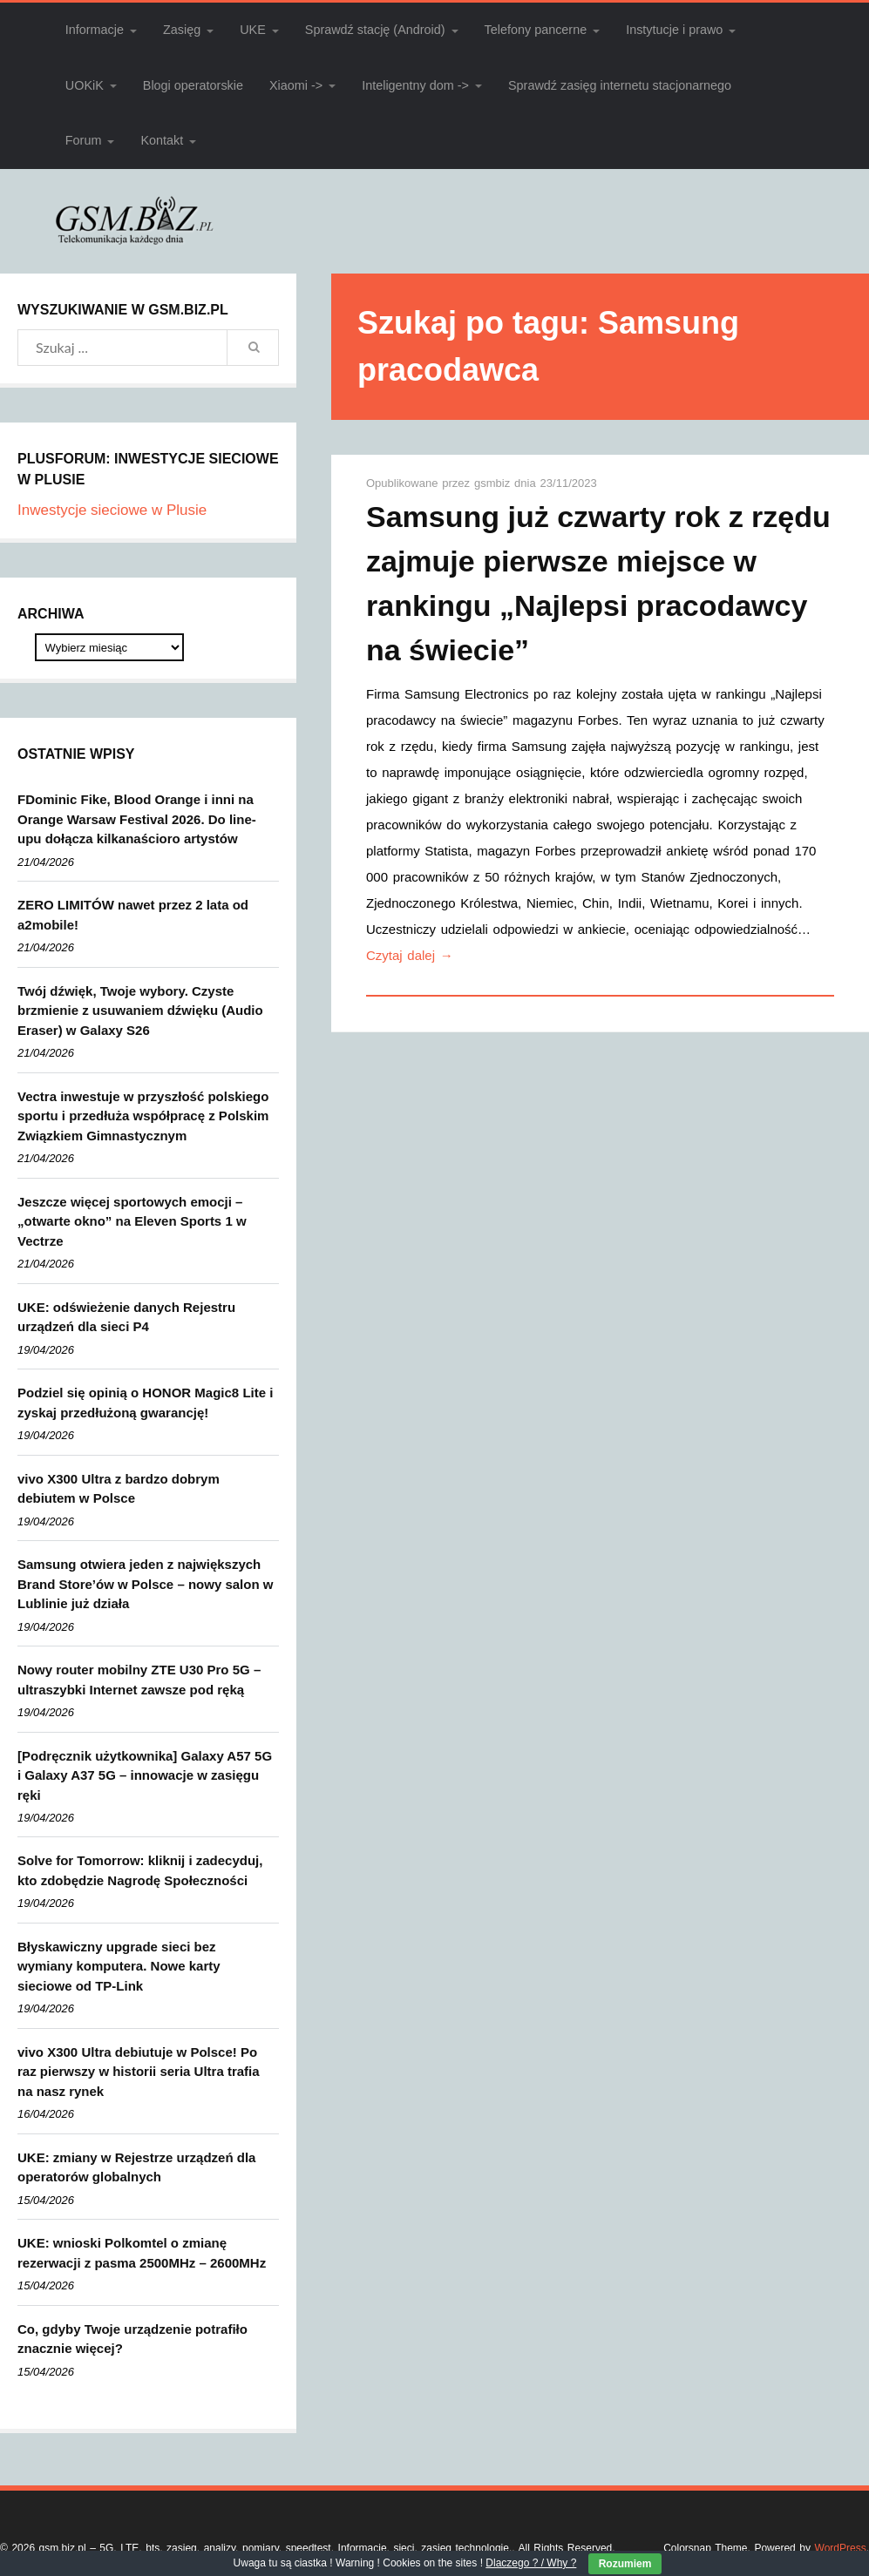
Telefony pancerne (536, 30)
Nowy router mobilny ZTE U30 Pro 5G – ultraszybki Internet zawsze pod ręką (139, 1679)
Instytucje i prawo (674, 30)
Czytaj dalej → (409, 955)
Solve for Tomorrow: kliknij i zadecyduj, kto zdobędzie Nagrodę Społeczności (139, 1870)
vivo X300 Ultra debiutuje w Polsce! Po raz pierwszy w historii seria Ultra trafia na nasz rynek (138, 2072)
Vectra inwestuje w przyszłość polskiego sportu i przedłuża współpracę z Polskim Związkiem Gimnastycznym (142, 1116)
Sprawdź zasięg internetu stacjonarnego (619, 85)
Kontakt (161, 140)
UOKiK (84, 85)
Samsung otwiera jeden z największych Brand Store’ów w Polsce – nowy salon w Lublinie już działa (145, 1584)
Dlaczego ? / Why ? (530, 2563)
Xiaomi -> (295, 85)
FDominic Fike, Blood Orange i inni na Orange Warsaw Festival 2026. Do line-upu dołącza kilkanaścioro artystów (136, 819)
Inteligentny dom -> (415, 85)
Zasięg (181, 30)
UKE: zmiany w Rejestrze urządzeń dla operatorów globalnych (136, 2167)
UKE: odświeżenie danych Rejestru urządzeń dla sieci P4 (126, 1317)
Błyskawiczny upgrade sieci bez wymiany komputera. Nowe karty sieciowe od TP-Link (119, 1966)
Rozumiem (625, 2564)
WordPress (840, 2548)
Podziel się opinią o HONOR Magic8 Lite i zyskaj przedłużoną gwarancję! (145, 1402)
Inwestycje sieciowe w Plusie (112, 510)
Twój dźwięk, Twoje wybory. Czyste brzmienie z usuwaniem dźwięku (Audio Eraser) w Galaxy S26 (140, 1011)
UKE (253, 30)
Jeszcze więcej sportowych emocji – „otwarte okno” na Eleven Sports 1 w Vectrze (132, 1221)
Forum (83, 140)
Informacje (94, 30)
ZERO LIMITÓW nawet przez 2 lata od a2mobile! (132, 914)
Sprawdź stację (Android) (375, 30)
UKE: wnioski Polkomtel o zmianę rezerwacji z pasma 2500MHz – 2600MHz (141, 2252)
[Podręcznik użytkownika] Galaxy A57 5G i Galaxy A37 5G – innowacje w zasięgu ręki (144, 1775)
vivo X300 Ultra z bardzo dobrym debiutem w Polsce (118, 1488)
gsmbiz (494, 483)
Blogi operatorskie (193, 85)
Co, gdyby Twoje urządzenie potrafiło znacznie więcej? (132, 2339)
